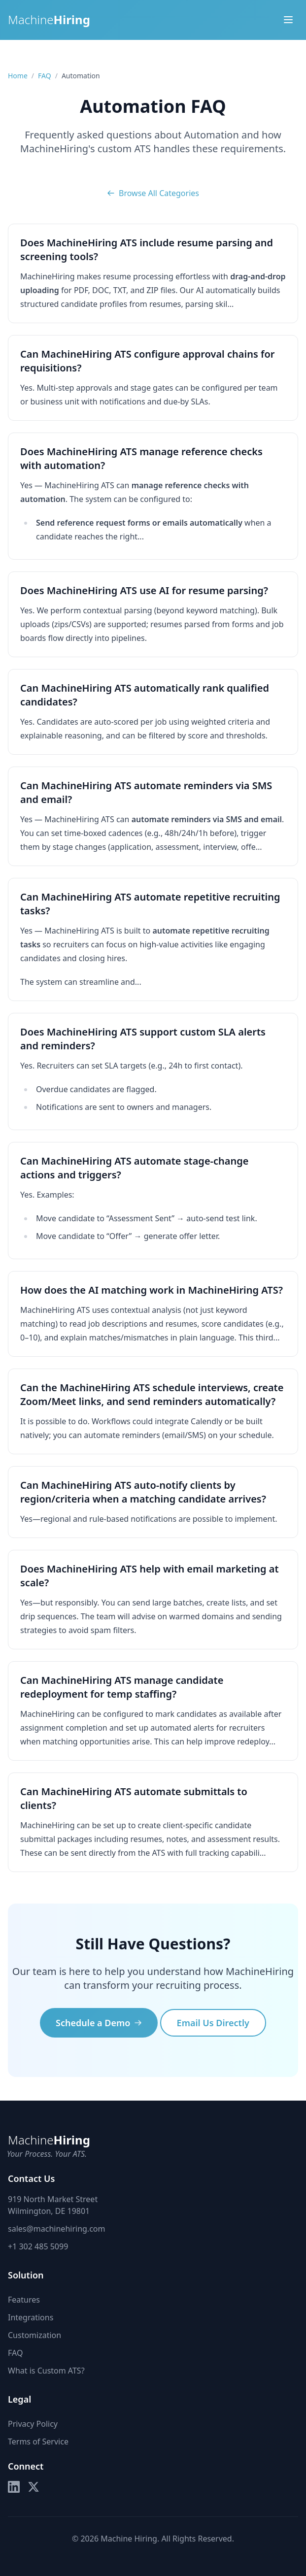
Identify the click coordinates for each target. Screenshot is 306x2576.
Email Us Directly (213, 2023)
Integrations (30, 2317)
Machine (49, 20)
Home (18, 75)
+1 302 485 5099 (38, 2246)
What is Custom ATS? (46, 2370)
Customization (34, 2335)
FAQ (44, 75)
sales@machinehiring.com (56, 2228)
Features (24, 2299)
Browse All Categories (153, 193)
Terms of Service (38, 2441)
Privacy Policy (33, 2423)
